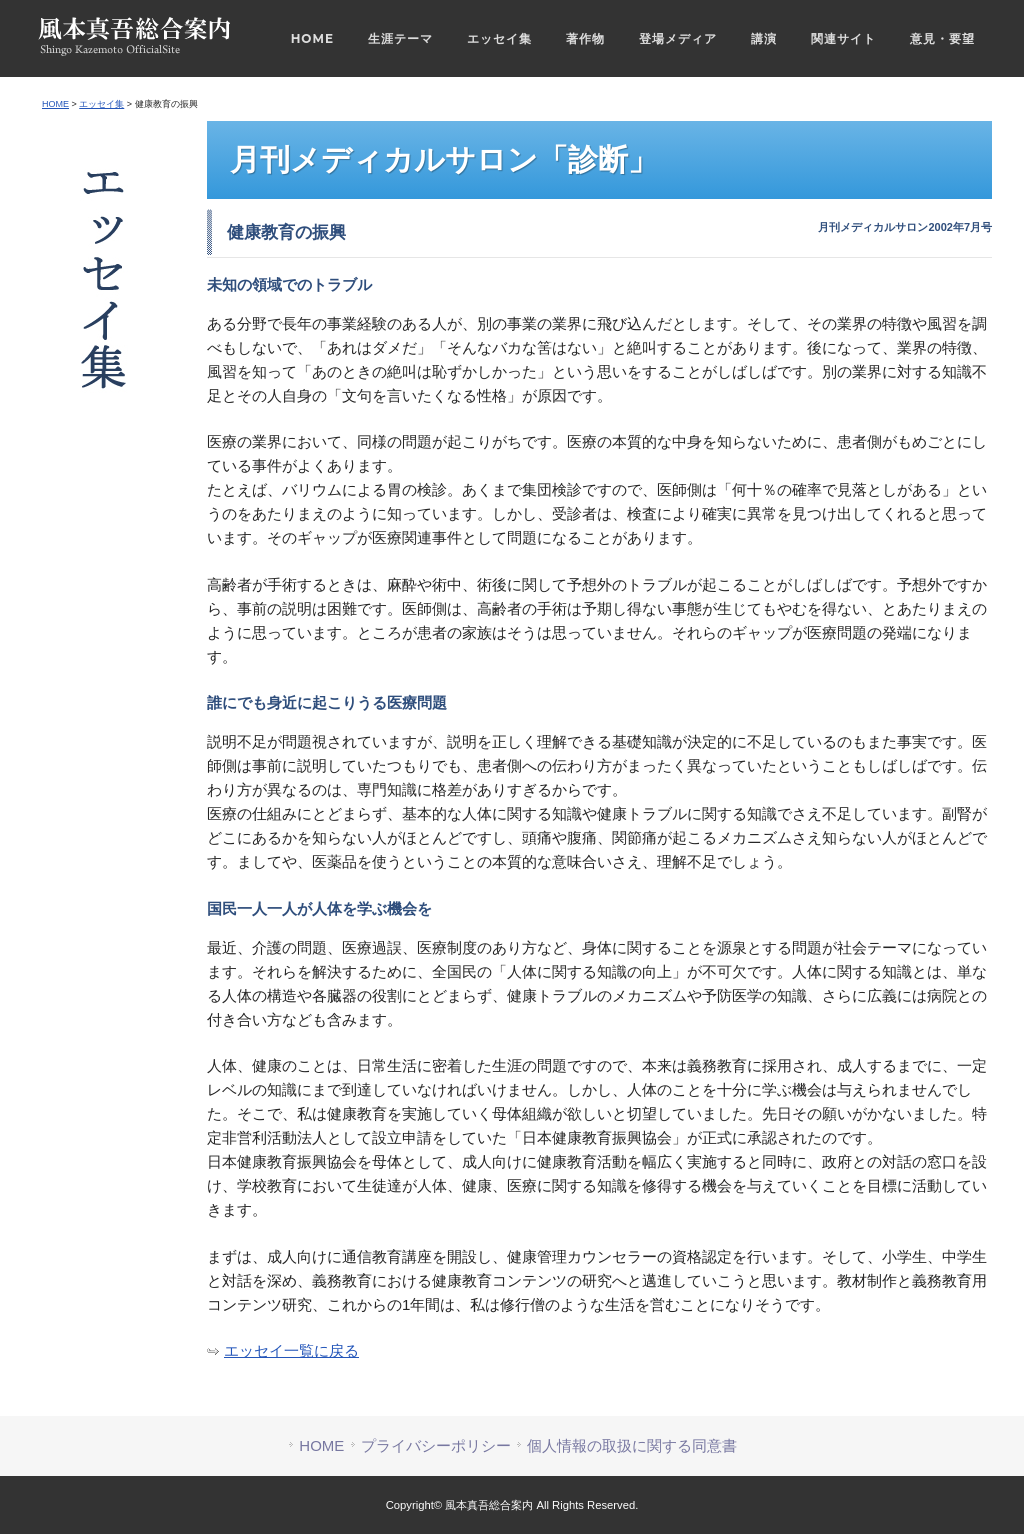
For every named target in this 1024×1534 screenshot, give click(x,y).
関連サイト (843, 38)
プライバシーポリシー (436, 1445)
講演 (764, 38)
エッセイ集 (499, 38)
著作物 (585, 38)
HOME (312, 38)
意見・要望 (942, 38)
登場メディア (678, 38)
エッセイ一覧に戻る (291, 1350)
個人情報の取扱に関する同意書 (632, 1445)
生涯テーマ (400, 38)
